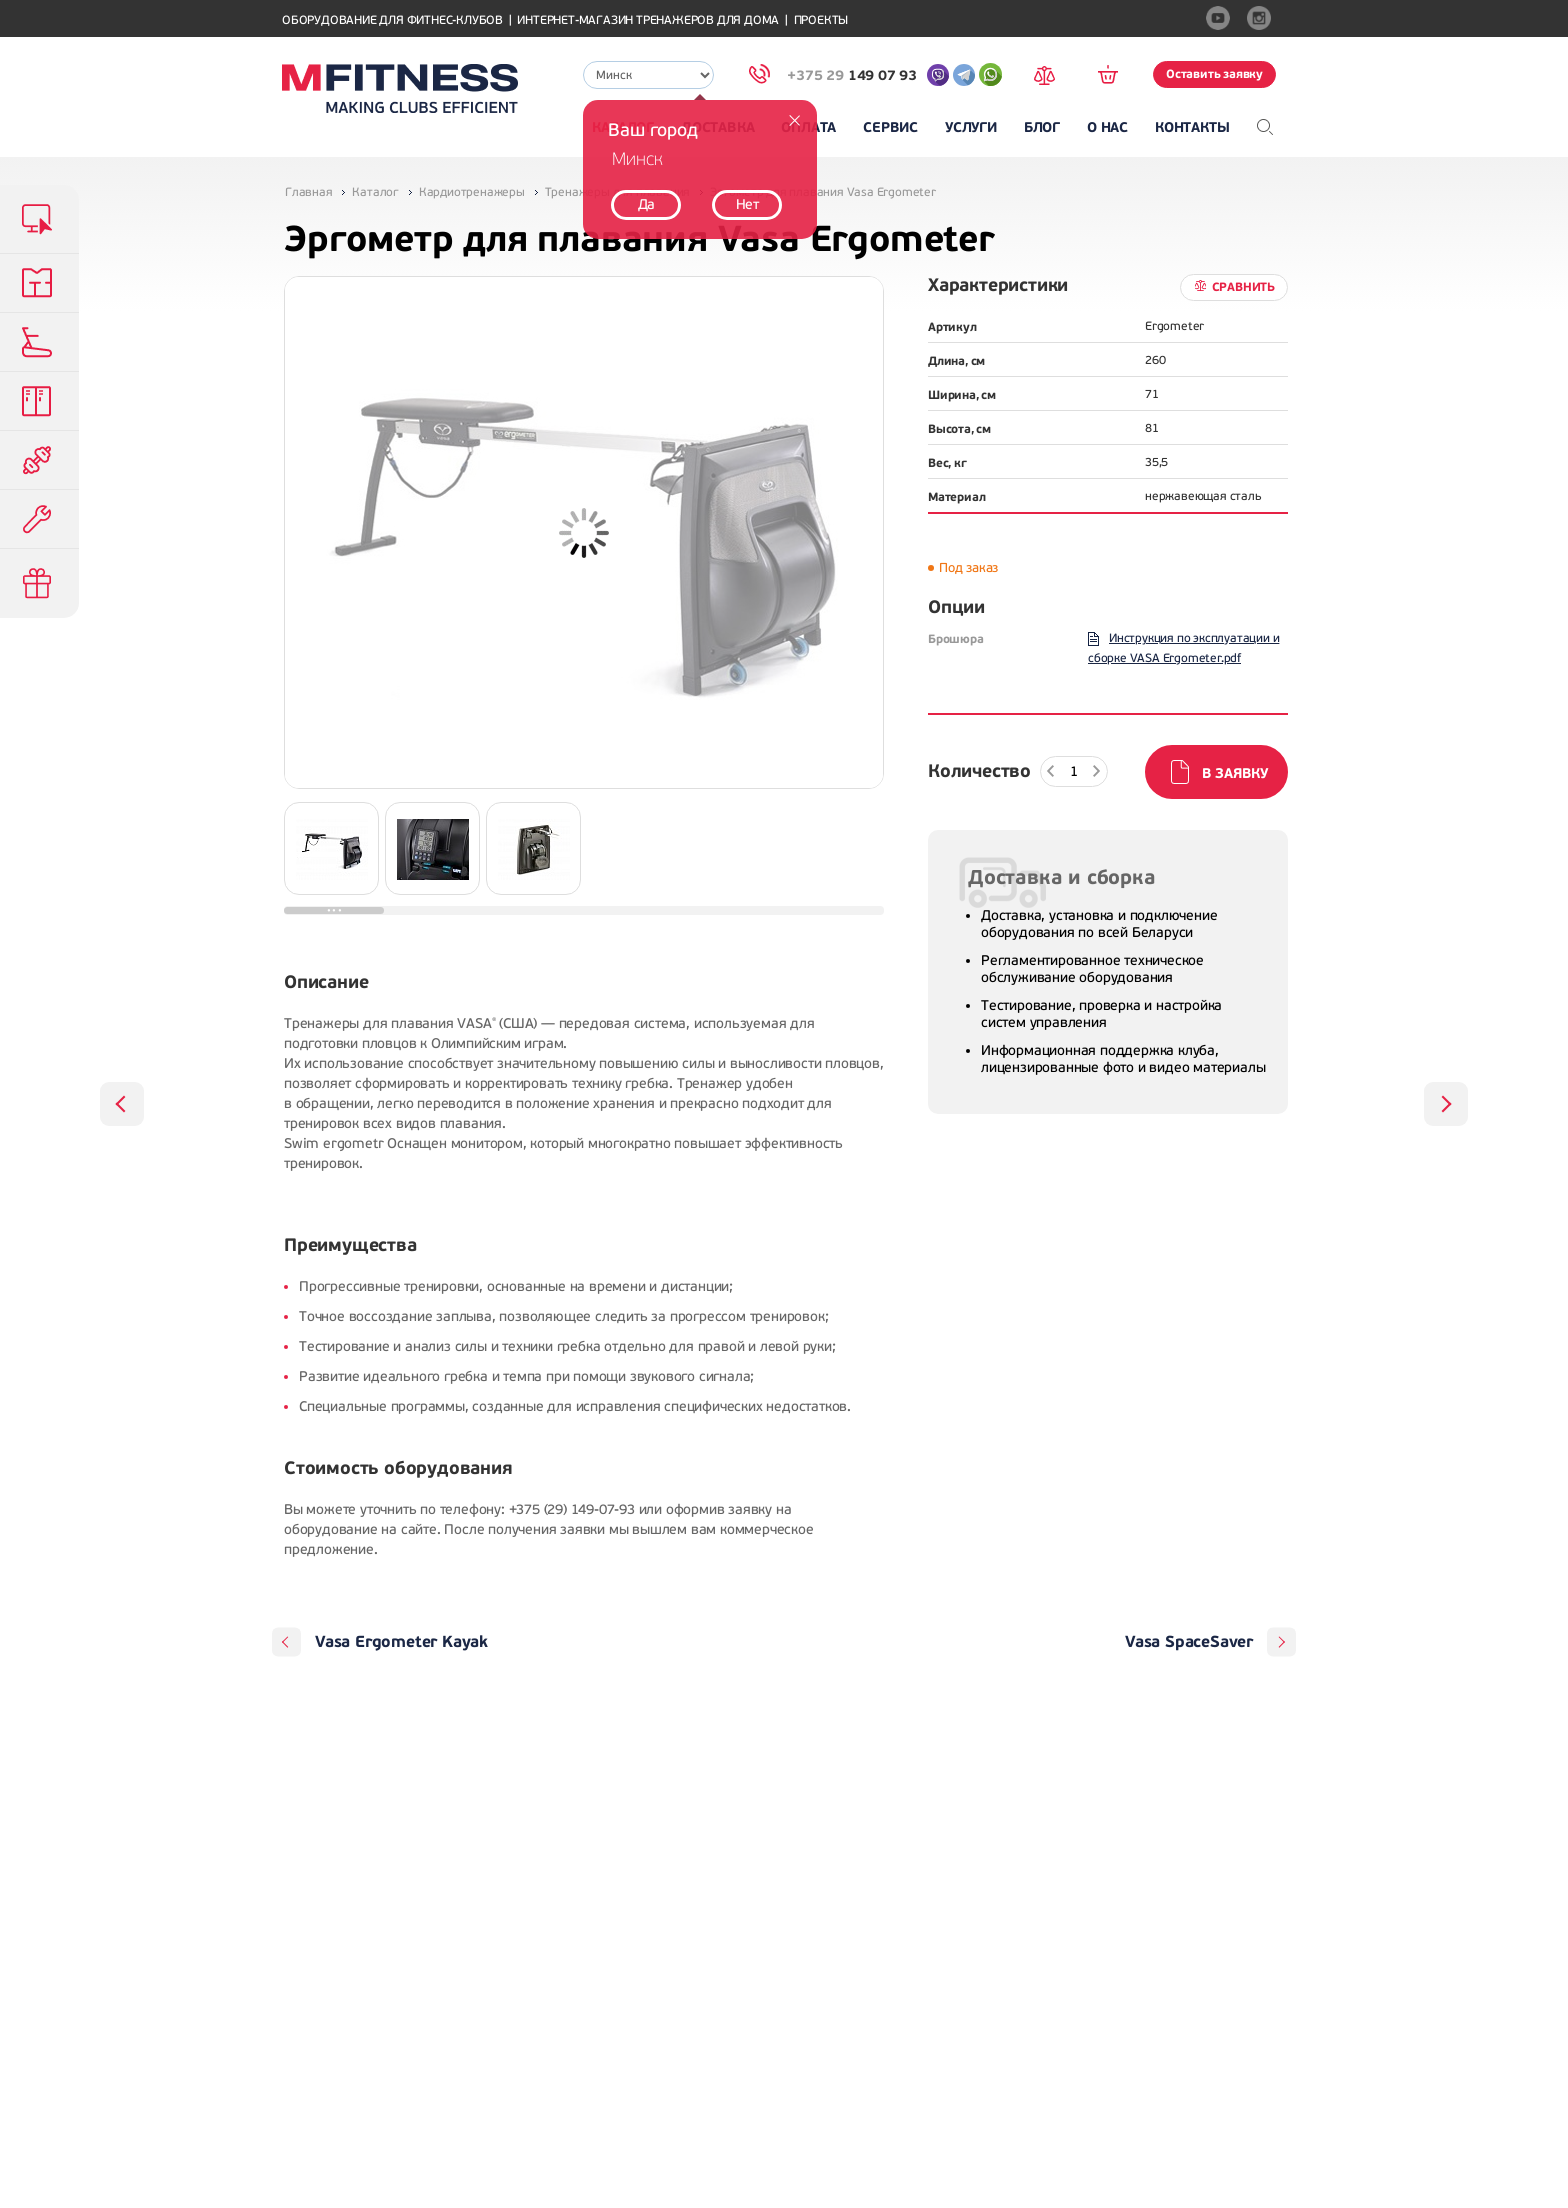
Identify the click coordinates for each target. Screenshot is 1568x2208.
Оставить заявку (1214, 74)
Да (647, 204)
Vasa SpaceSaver (1189, 1642)
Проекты (821, 20)
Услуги (971, 127)
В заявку (1235, 773)
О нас (1107, 127)
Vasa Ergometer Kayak (401, 1642)
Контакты (1192, 127)
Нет (747, 204)
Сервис (890, 127)
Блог (1042, 127)
